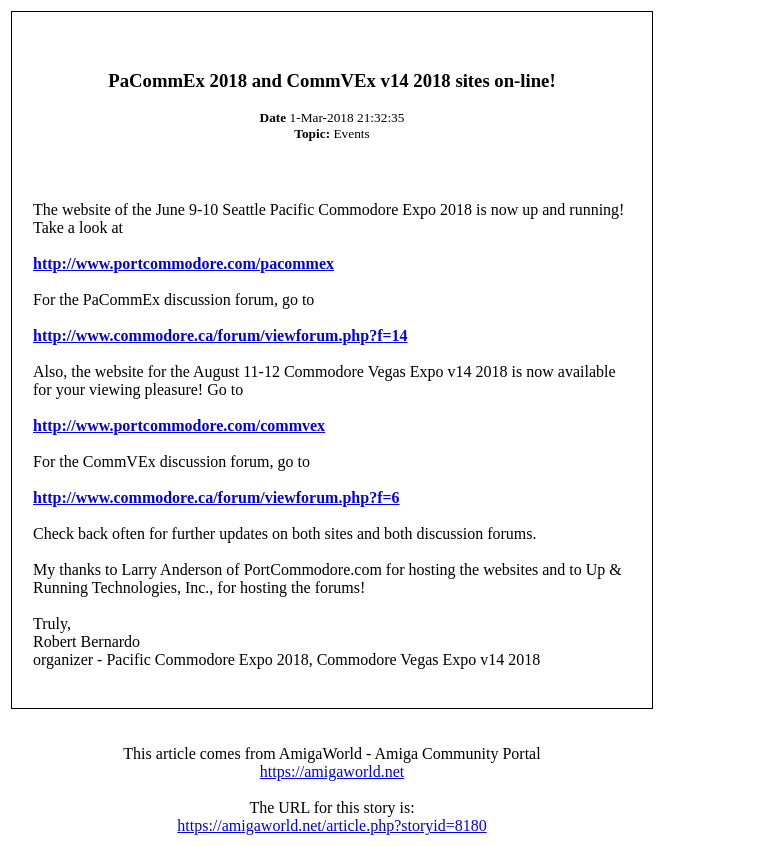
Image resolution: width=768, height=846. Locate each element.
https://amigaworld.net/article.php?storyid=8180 (331, 825)
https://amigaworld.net (332, 771)
